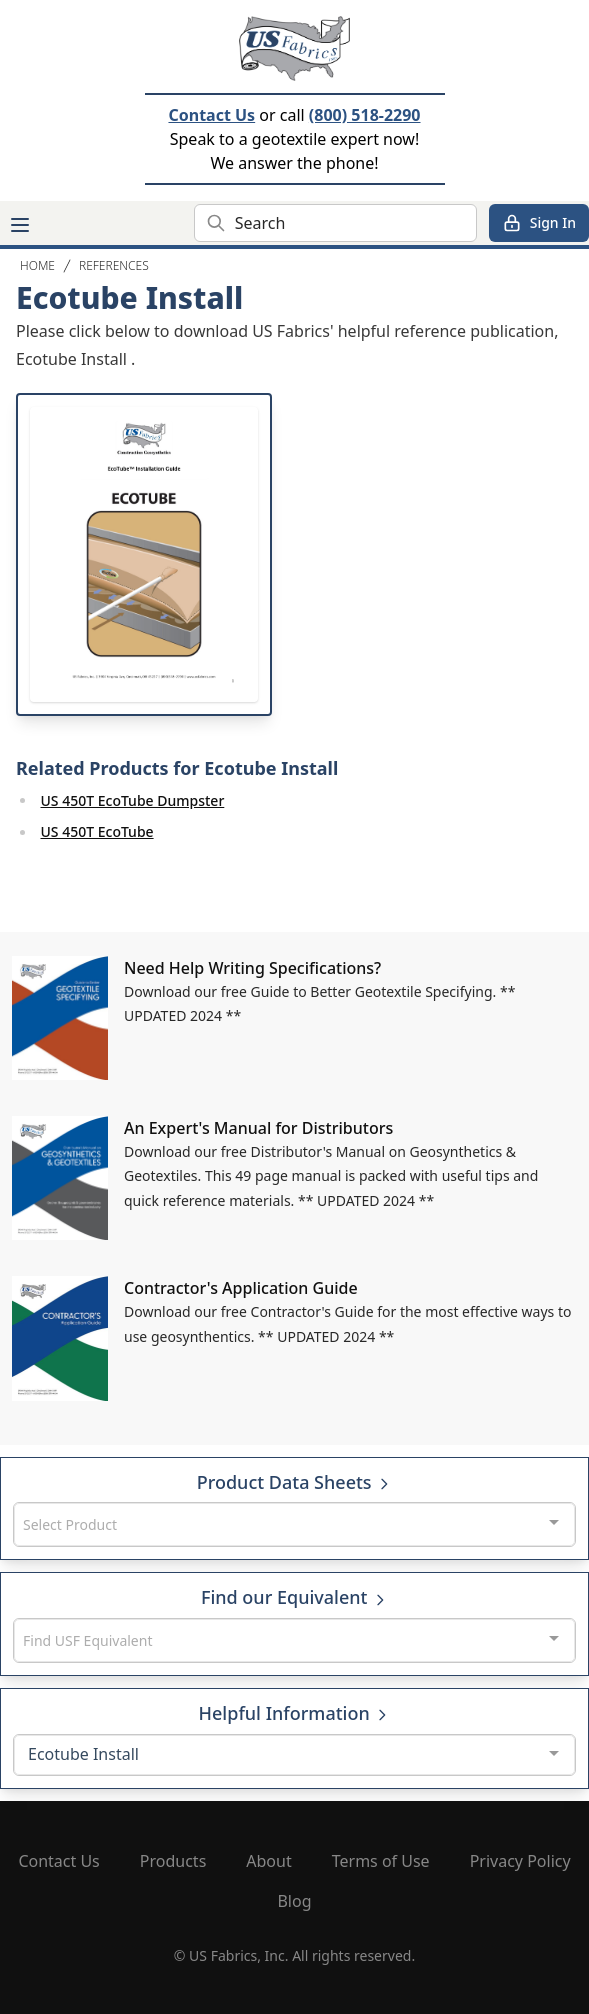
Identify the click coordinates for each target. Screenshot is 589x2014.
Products (173, 1861)
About (268, 1861)
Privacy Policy (520, 1861)
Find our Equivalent (294, 1597)
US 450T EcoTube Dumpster (133, 800)
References (114, 265)
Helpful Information (295, 1713)
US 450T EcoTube (97, 831)
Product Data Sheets (295, 1482)
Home (37, 265)
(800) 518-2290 (365, 115)
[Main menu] (20, 225)
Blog (294, 1901)
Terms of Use (381, 1861)
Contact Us (211, 115)
